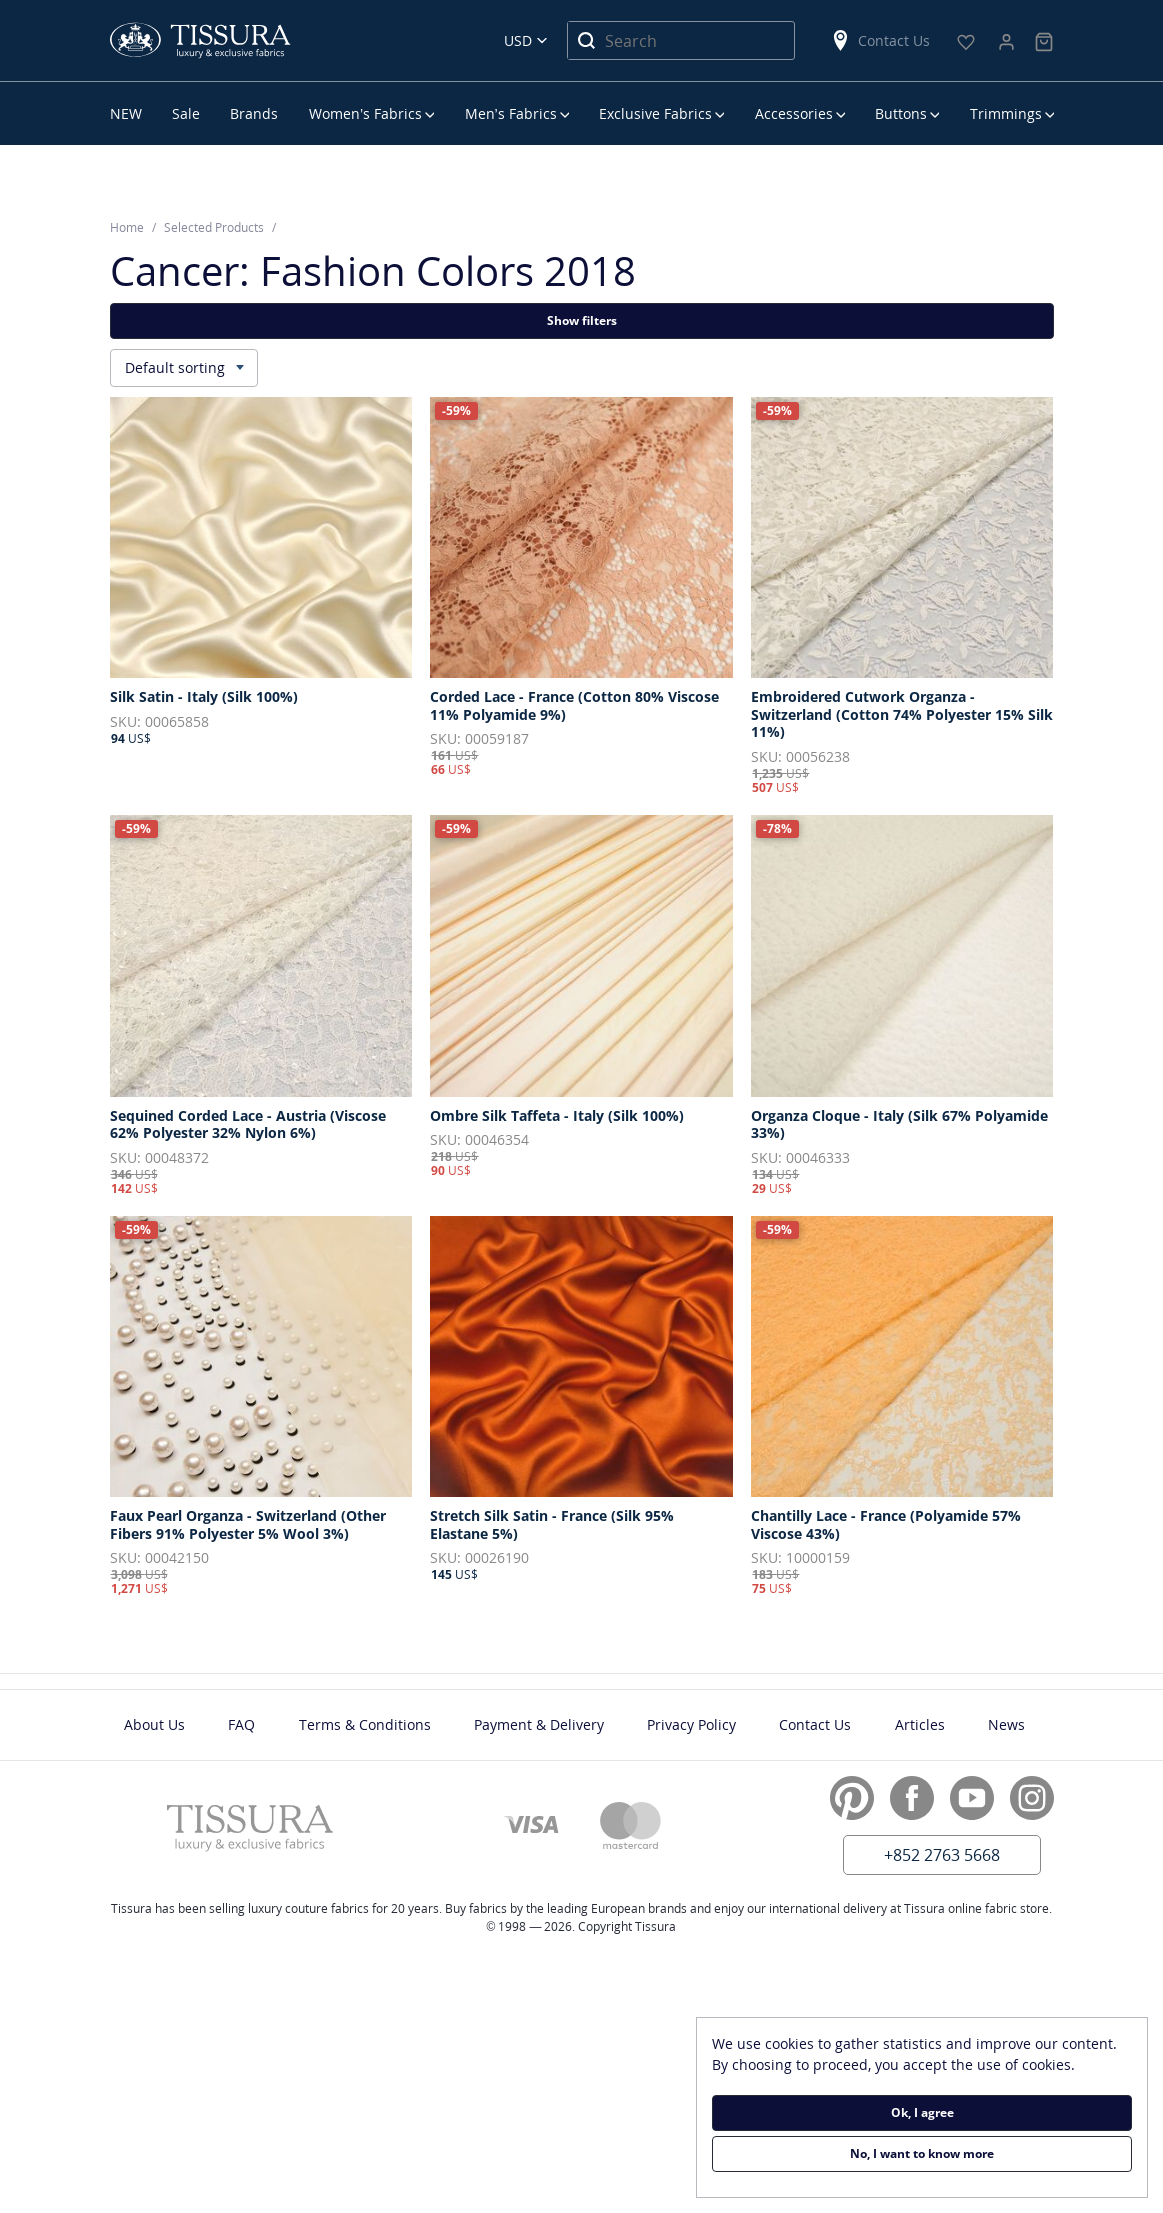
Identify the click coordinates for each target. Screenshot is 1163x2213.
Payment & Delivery (539, 1724)
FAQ (241, 1724)
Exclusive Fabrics (655, 113)
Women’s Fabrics (365, 113)
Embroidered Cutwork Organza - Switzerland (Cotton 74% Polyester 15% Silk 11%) (902, 714)
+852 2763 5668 (942, 1855)
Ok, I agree (922, 2112)
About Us (154, 1724)
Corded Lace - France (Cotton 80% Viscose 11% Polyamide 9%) (574, 705)
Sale (186, 113)
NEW (126, 113)
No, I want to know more (922, 2153)
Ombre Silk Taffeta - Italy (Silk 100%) (557, 1116)
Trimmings (1006, 113)
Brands (254, 113)
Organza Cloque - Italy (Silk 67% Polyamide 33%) (899, 1124)
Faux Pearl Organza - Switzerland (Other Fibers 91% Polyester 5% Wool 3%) (248, 1524)
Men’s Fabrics (511, 113)
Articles (920, 1724)
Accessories (794, 113)
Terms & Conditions (365, 1724)
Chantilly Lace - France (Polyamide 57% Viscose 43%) (886, 1524)
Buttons (901, 113)
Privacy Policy (691, 1724)
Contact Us (880, 40)
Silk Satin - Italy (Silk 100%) (204, 697)
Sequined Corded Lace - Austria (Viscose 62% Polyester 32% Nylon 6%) (248, 1124)
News (1006, 1724)
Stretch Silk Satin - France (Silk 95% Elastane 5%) (552, 1524)
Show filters (582, 320)
